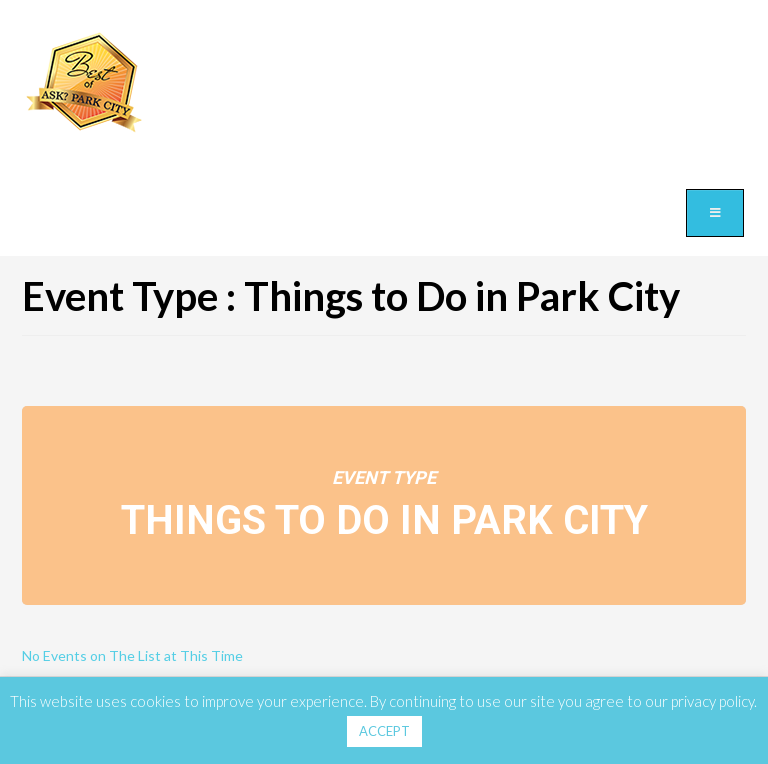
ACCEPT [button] (384, 731)
